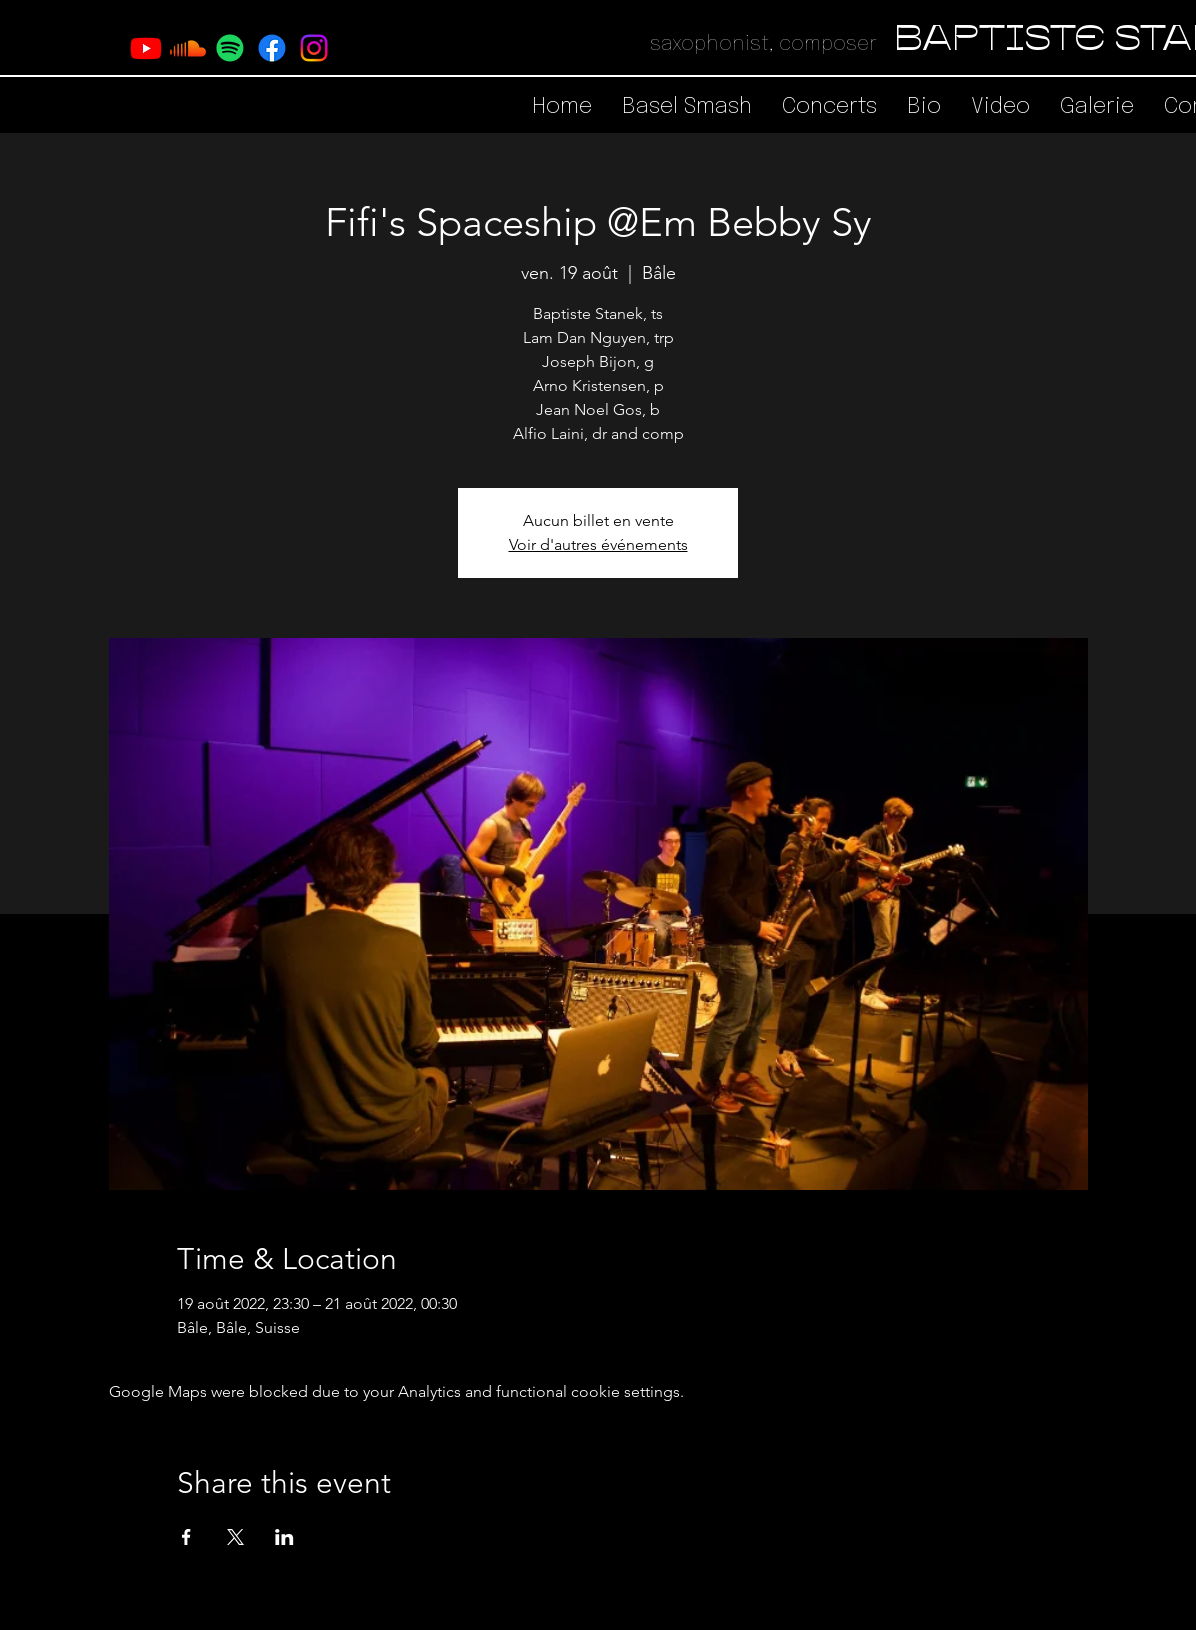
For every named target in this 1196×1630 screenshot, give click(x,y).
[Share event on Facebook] (186, 1537)
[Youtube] (146, 48)
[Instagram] (314, 48)
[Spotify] (230, 48)
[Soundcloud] (188, 48)
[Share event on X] (235, 1537)
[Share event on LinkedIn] (284, 1537)
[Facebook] (272, 48)
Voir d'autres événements (598, 544)
